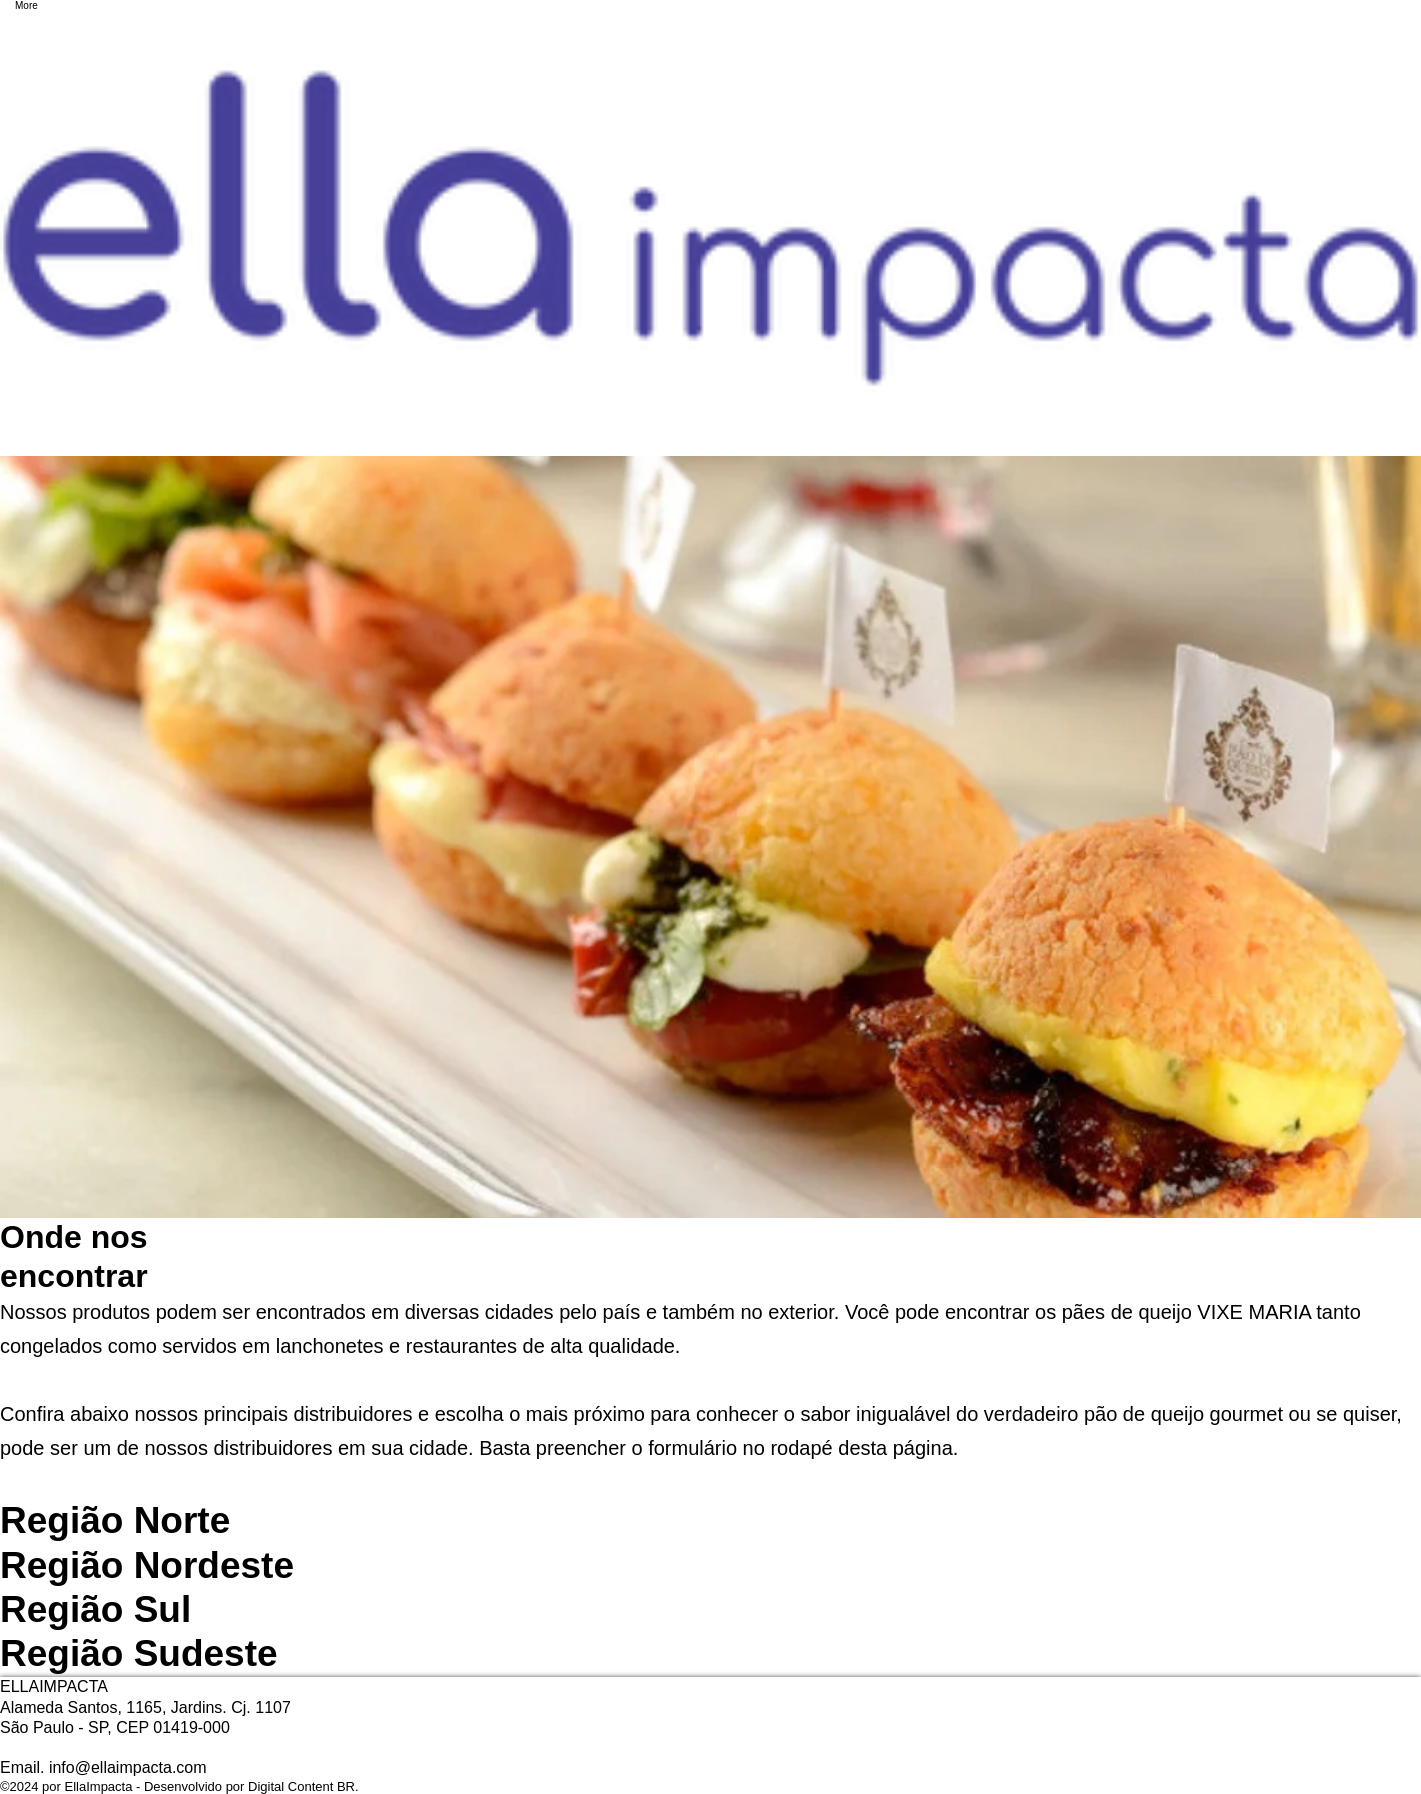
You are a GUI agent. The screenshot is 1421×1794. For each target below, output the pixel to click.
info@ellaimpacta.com (128, 1767)
